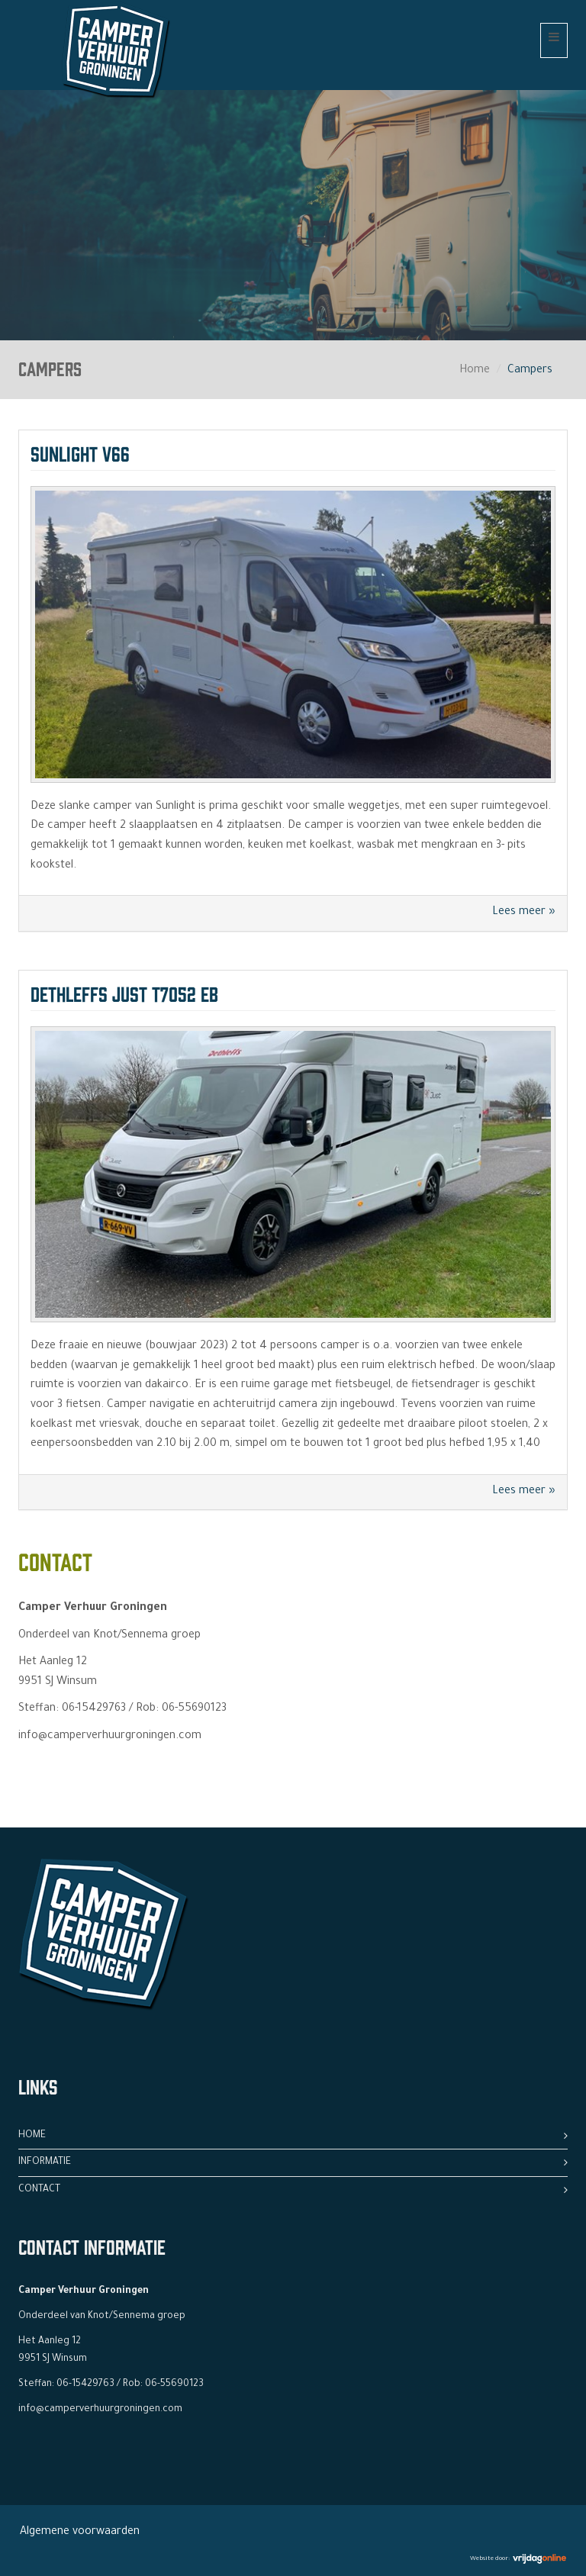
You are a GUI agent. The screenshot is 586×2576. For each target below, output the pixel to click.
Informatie (44, 2162)
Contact (39, 2190)
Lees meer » (523, 912)
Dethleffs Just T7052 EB (124, 992)
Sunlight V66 (80, 452)
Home (474, 371)
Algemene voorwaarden (80, 2532)
